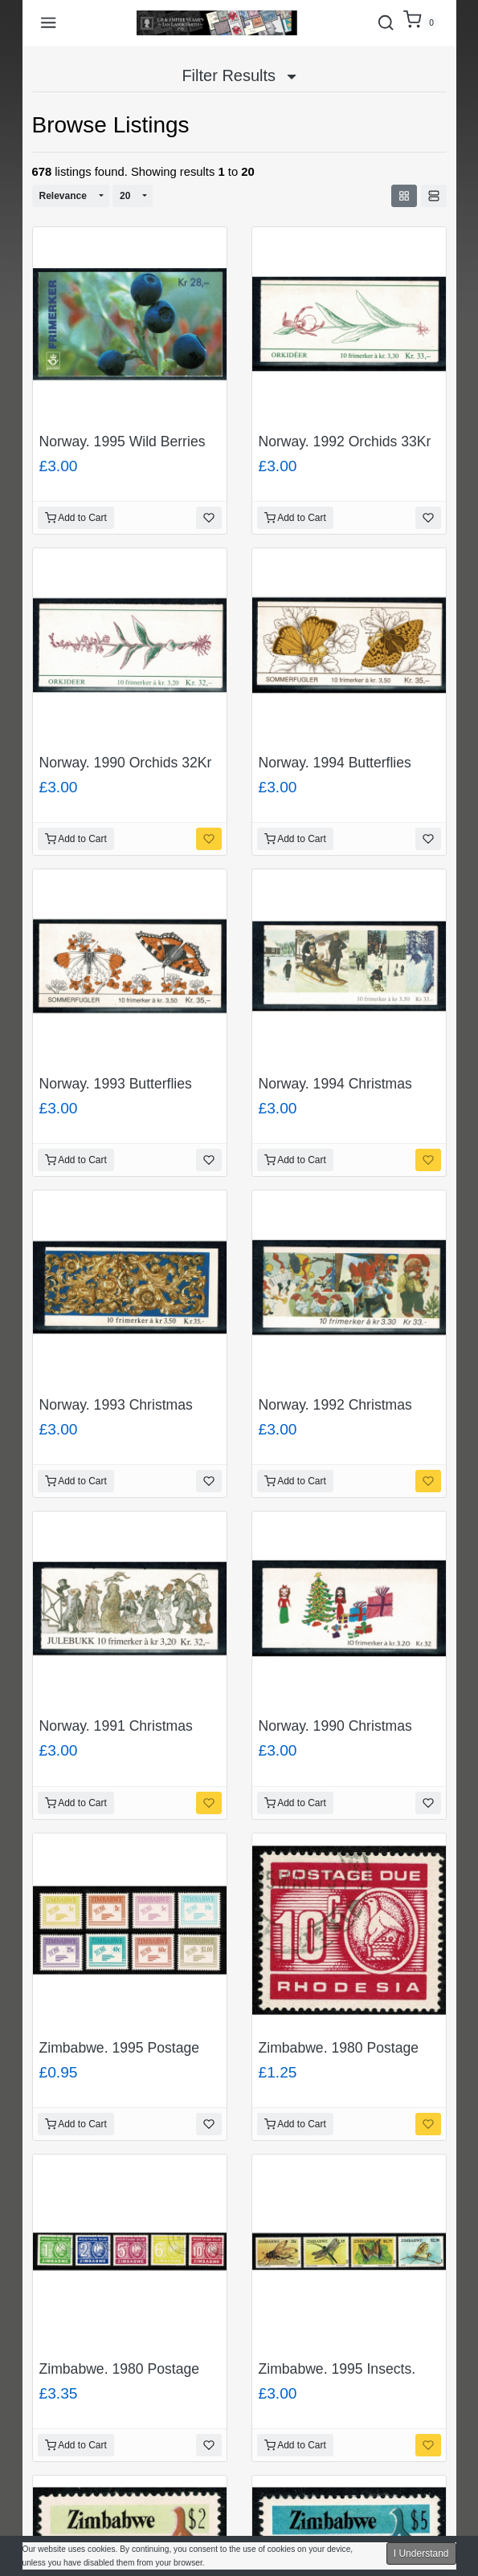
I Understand (421, 2553)
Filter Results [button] (239, 75)
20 (125, 195)
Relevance (63, 195)
